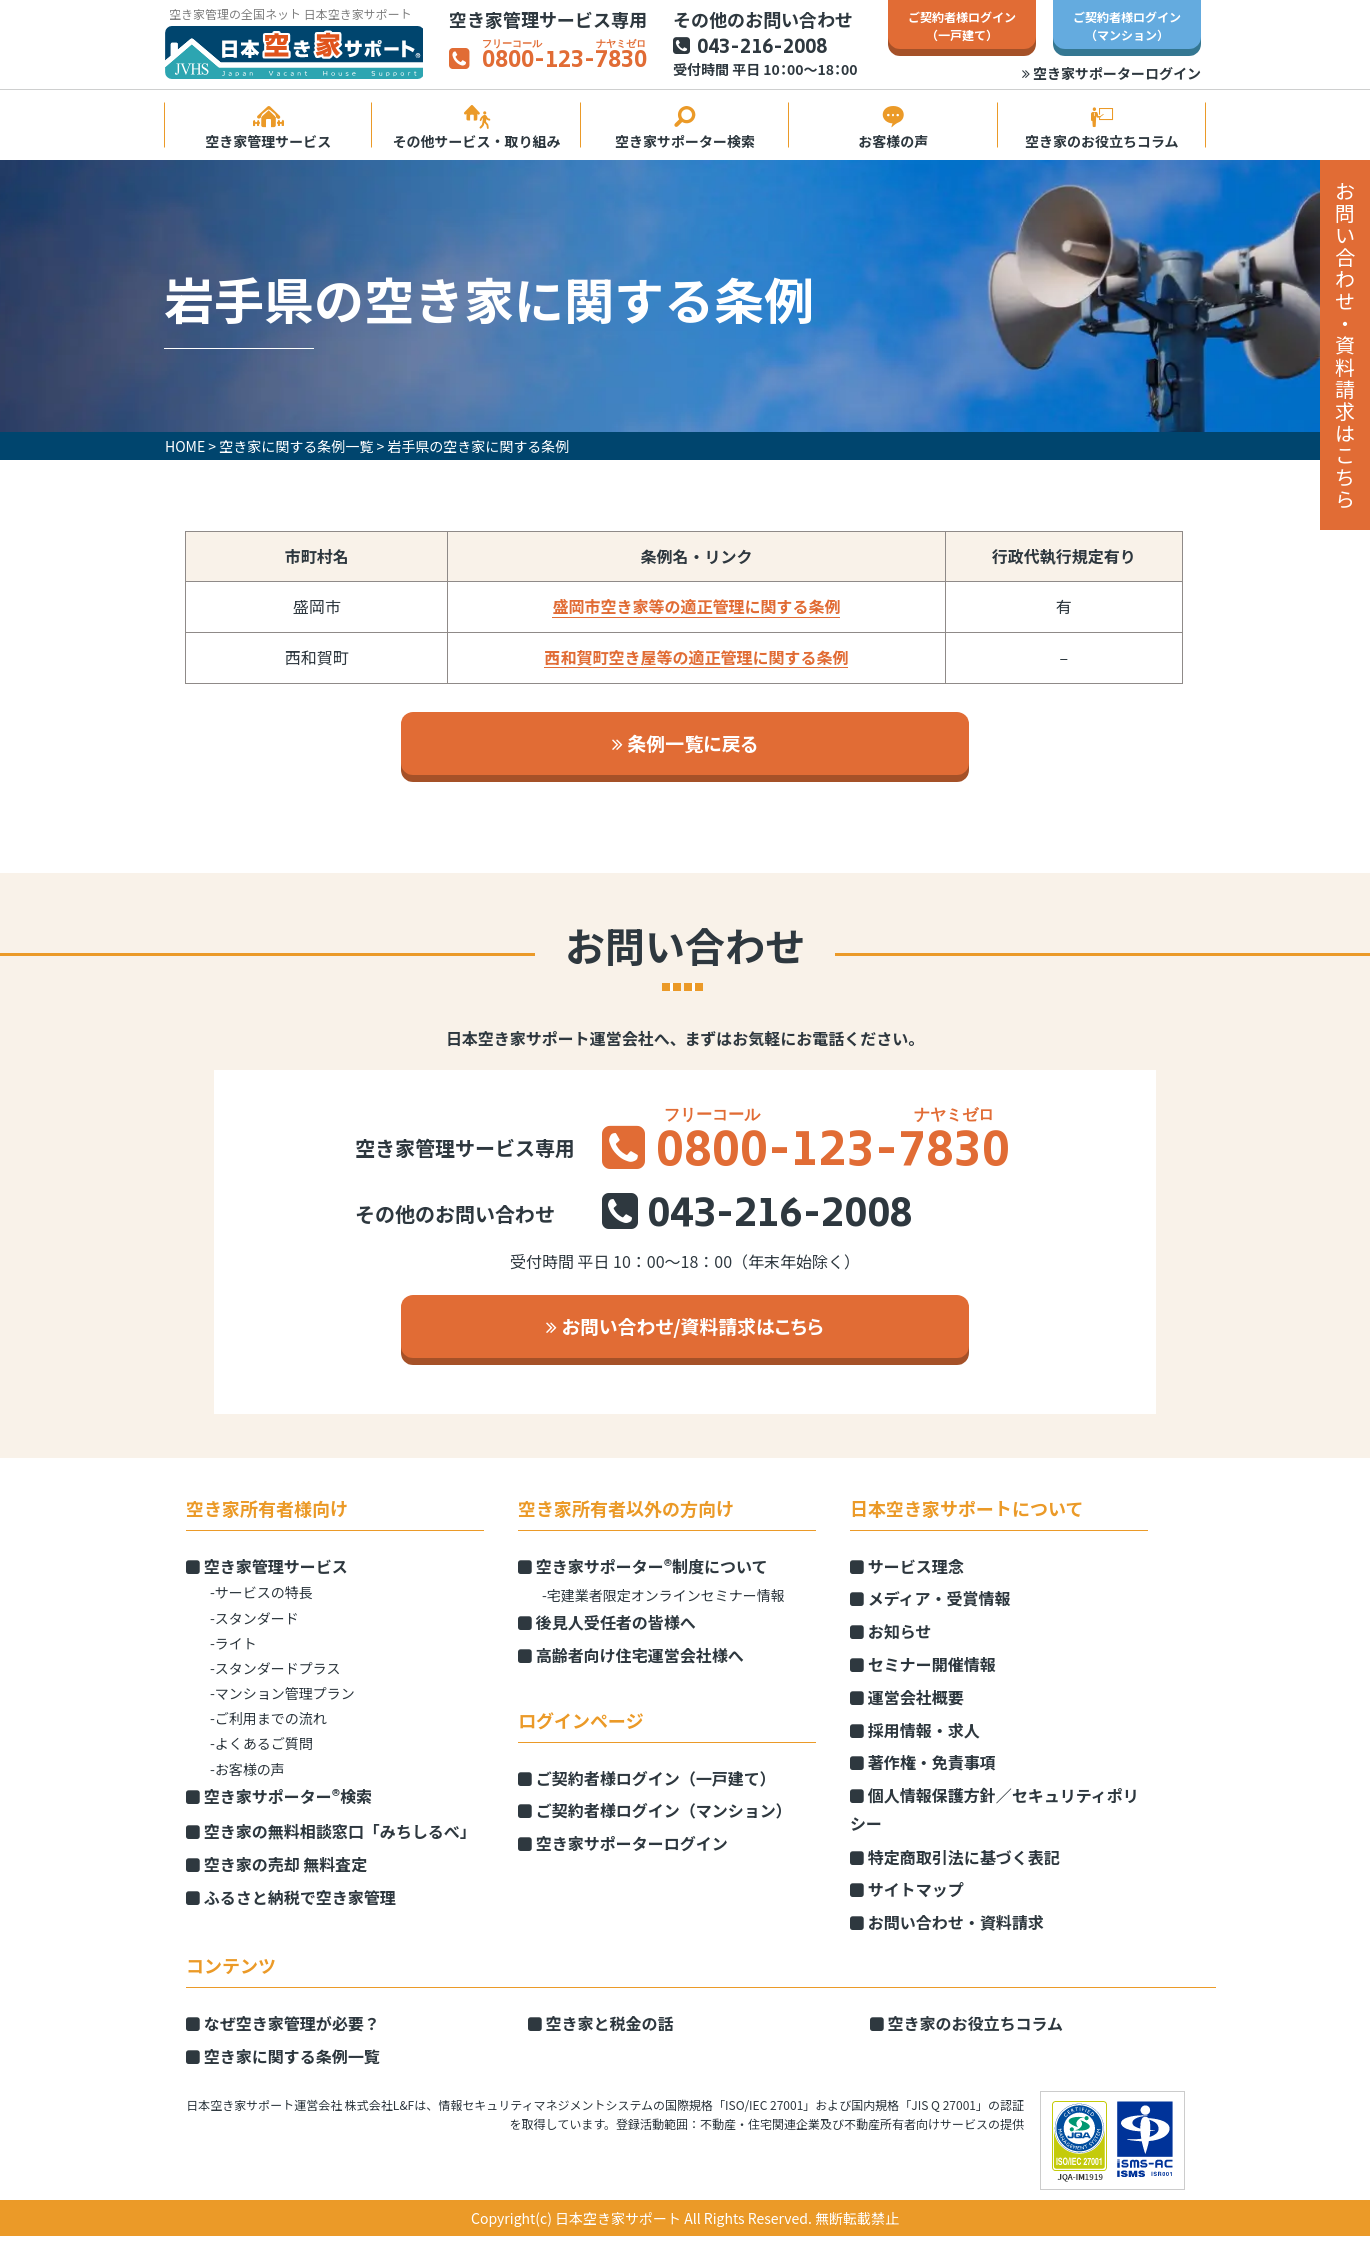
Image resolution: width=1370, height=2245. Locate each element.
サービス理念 (907, 1575)
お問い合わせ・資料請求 (947, 1932)
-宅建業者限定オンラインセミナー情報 (663, 1604)
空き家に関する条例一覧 (283, 2065)
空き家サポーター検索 (685, 128)
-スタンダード (254, 1627)
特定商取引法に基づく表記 (955, 1866)
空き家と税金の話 (601, 2033)
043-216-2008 (762, 48)
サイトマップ (907, 1899)
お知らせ (890, 1641)
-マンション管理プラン (282, 1703)
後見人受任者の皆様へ (607, 1631)
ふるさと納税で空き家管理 (291, 1906)
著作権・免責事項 (923, 1772)
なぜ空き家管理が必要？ (283, 2033)
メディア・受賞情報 (930, 1608)
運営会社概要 (907, 1706)
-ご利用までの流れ (268, 1728)
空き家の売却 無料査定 (276, 1873)
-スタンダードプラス (275, 1677)
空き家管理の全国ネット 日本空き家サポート (290, 14)
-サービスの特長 (261, 1602)
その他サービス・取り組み (476, 128)
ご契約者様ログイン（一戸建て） (647, 1787)
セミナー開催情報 (923, 1673)
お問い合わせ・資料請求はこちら (1345, 344)
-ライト (233, 1652)
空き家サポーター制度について (643, 1574)
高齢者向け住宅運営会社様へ (631, 1664)
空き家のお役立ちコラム (1102, 128)
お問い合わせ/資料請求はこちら (685, 1333)
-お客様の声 (247, 1778)
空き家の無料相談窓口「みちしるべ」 (331, 1841)
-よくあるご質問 (261, 1753)
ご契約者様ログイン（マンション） (655, 1820)
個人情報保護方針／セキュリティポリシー (994, 1819)
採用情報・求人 (915, 1739)
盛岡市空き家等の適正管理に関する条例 (696, 607)
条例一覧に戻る (684, 745)
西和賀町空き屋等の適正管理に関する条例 (696, 658)
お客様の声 (893, 128)
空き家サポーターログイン (1111, 73)
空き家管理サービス (268, 128)
